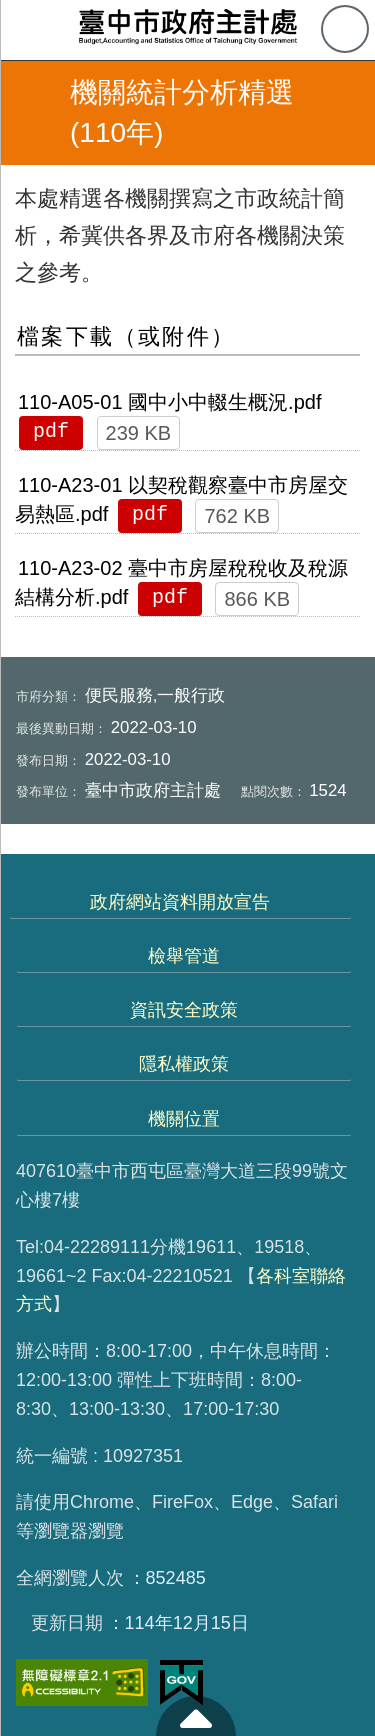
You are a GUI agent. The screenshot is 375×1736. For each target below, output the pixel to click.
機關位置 (184, 1119)
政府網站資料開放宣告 (180, 902)
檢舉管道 (184, 956)
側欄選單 (30, 30)
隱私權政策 (184, 1064)
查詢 (345, 29)
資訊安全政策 (184, 1010)
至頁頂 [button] (196, 1716)
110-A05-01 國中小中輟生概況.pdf (169, 402)
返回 (32, 113)
